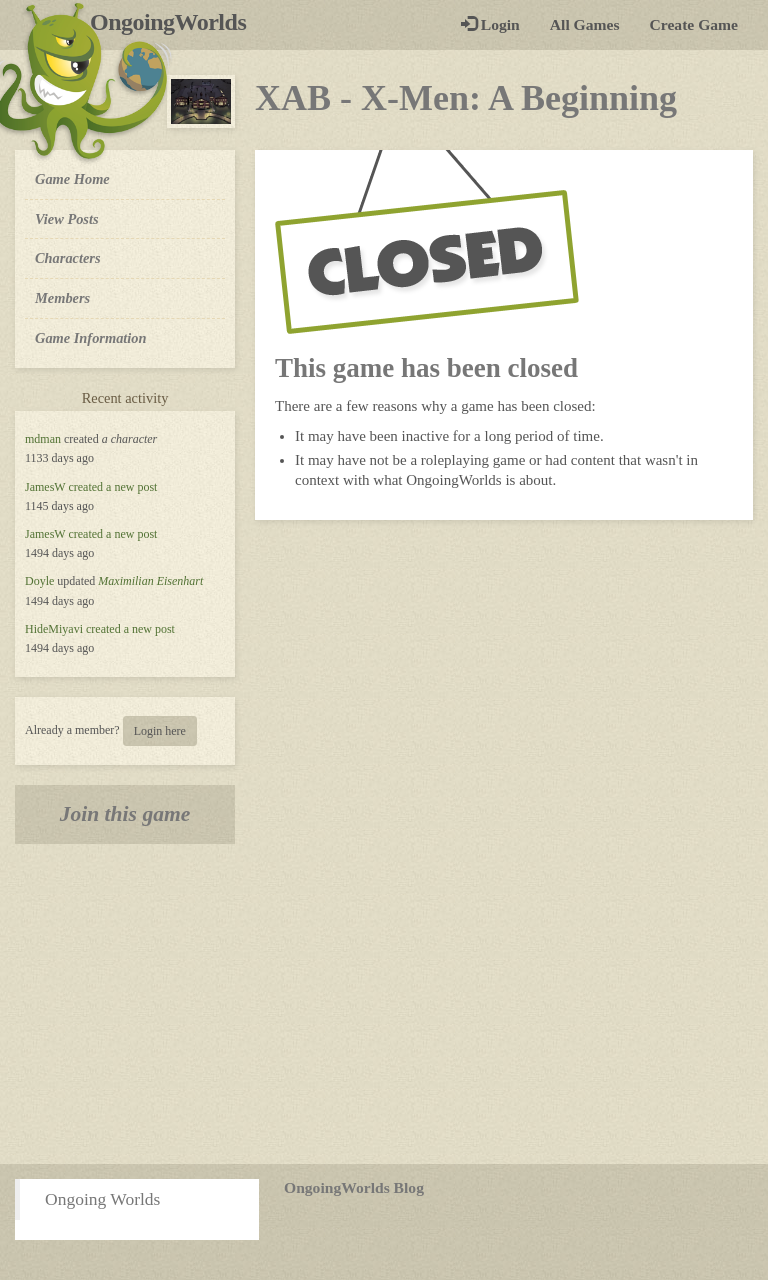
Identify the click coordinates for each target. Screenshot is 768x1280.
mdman (43, 439)
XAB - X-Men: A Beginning (466, 98)
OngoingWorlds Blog (354, 1187)
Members (62, 298)
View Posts (67, 219)
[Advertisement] (384, 1004)
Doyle (39, 581)
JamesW (45, 487)
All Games (585, 24)
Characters (67, 257)
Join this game (125, 814)
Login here (160, 731)
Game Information (91, 338)
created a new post (112, 487)
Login (490, 24)
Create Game (694, 24)
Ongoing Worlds (102, 1199)
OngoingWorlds (175, 22)
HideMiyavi (54, 629)
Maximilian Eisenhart (150, 581)
